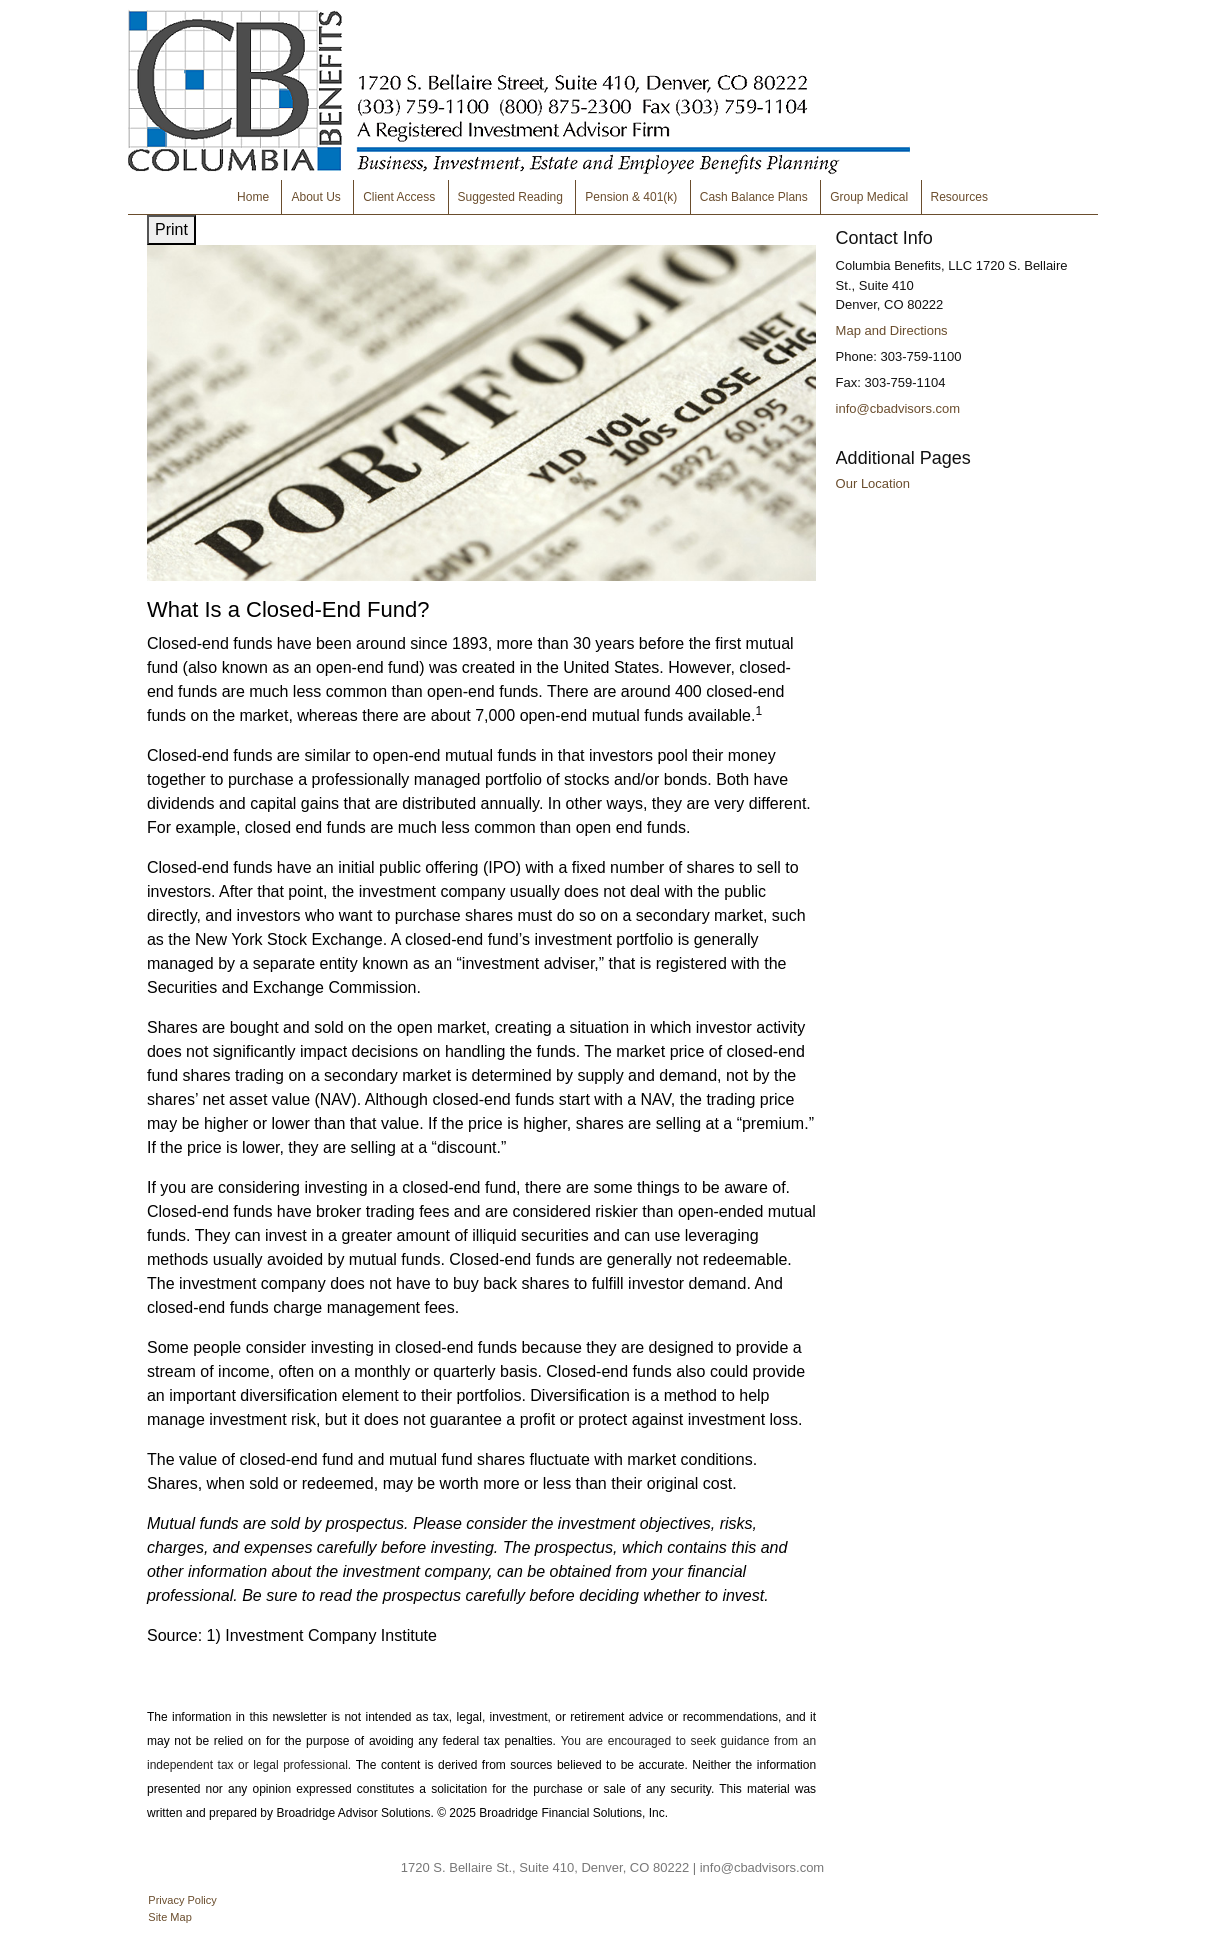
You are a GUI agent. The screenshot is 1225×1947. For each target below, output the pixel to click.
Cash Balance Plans (754, 197)
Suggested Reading (510, 197)
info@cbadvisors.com (898, 408)
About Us (315, 197)
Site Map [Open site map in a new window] (169, 1917)
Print (171, 229)
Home (253, 197)
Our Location (873, 483)
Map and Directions (892, 330)
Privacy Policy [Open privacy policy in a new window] (182, 1900)
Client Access (399, 197)
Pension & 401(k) (631, 197)
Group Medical (869, 197)
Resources (959, 197)
